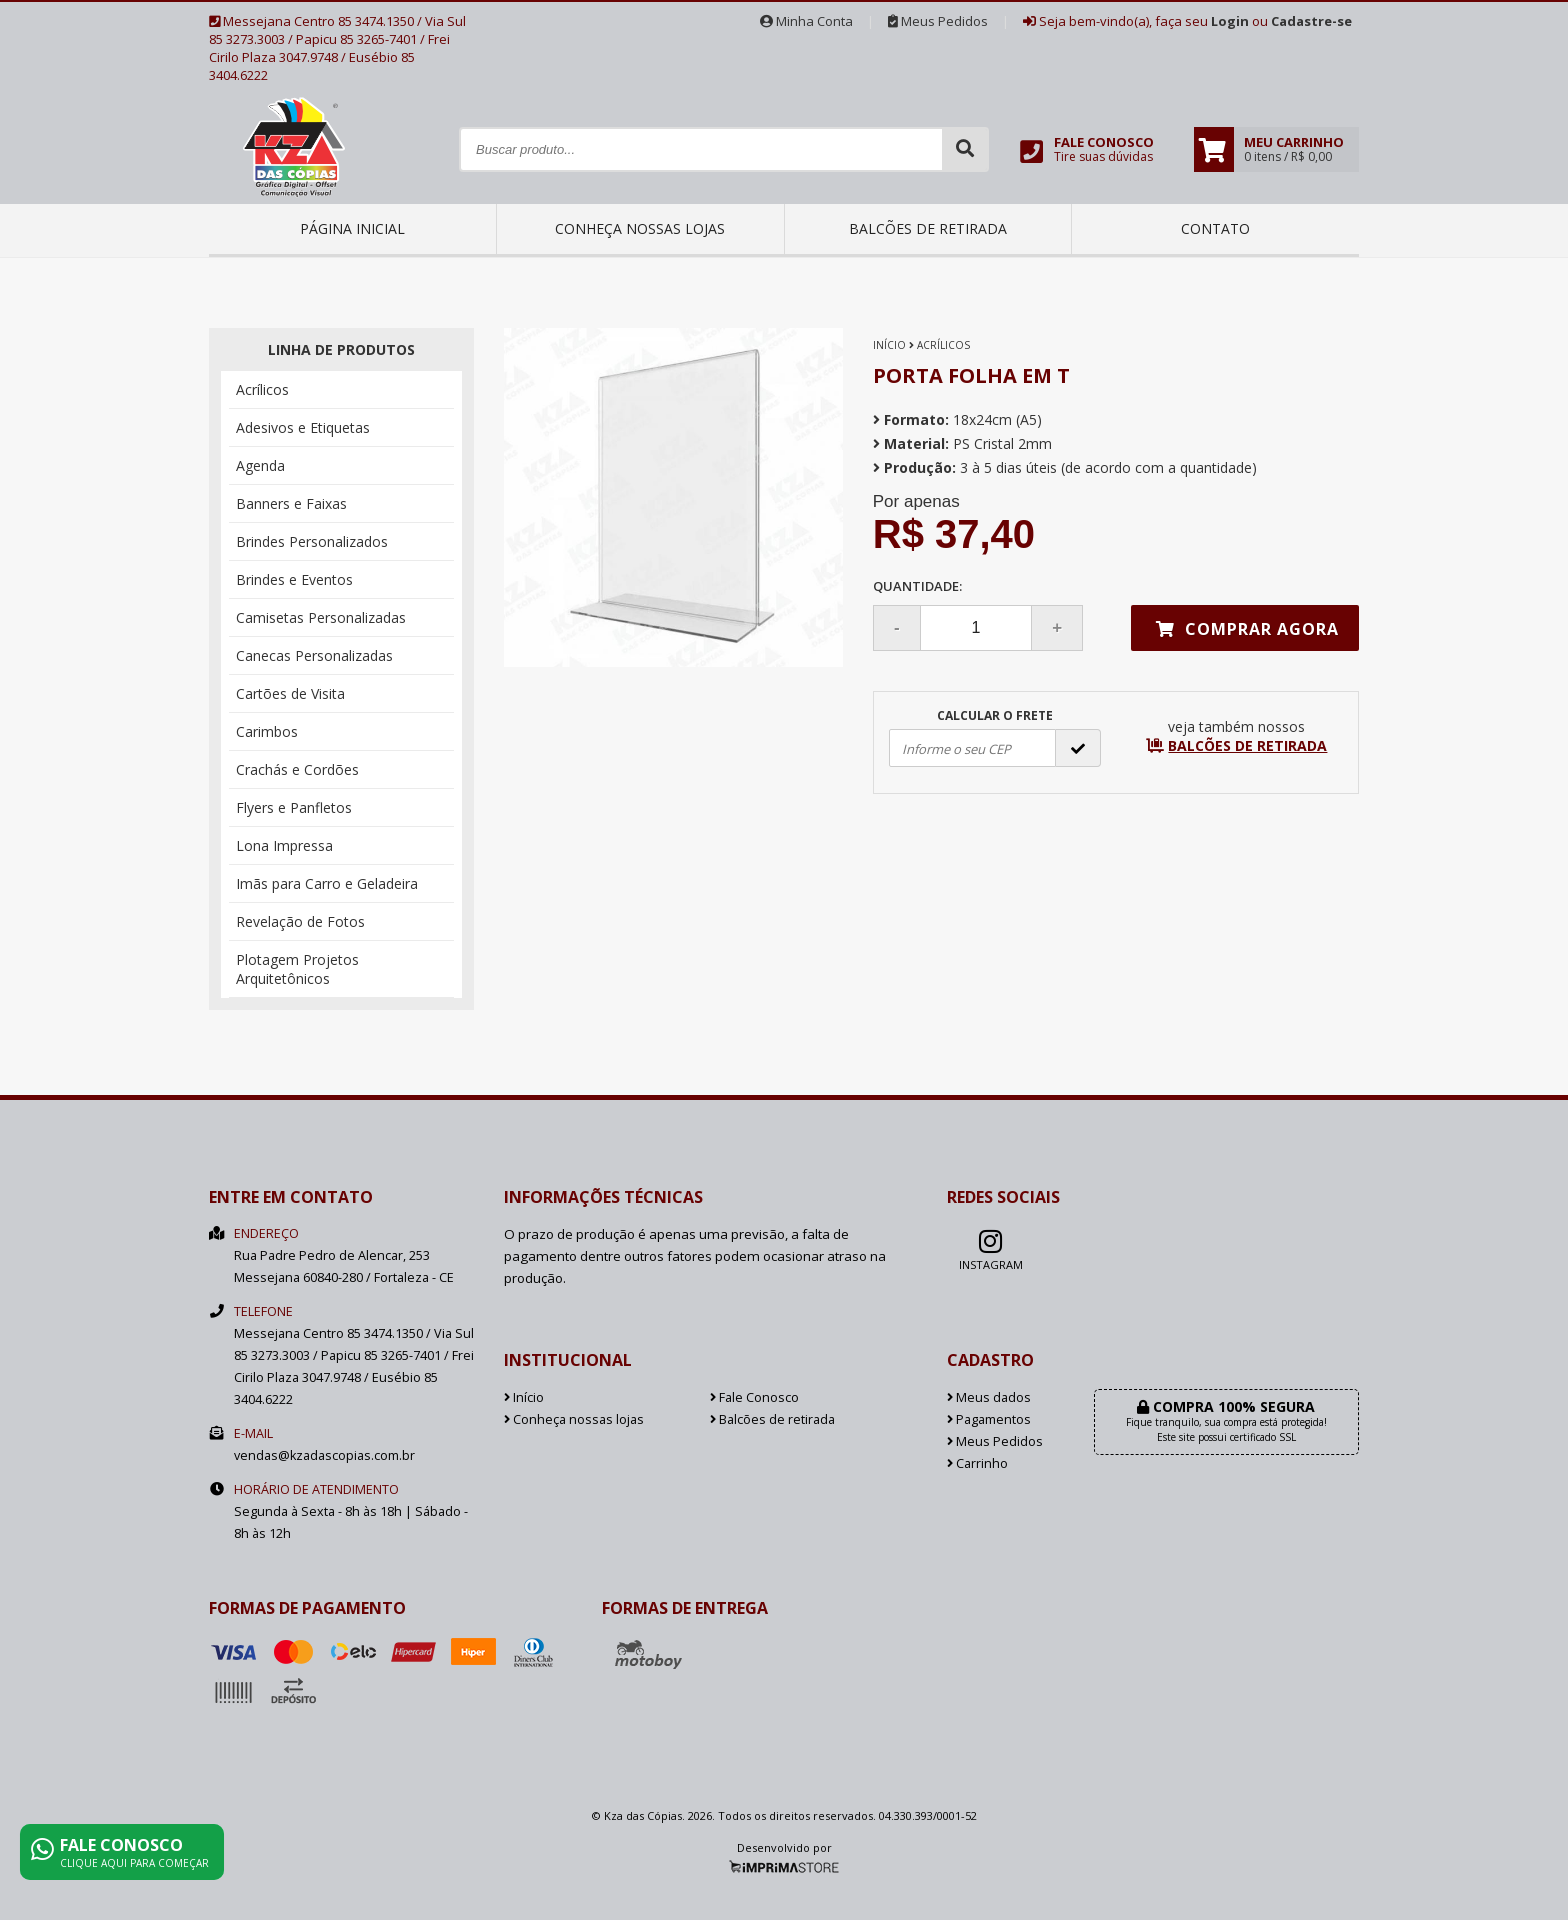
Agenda (260, 465)
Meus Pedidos (938, 21)
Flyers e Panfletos (294, 807)
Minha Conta (806, 21)
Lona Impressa (284, 845)
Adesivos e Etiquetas (303, 427)
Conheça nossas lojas (640, 228)
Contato (1215, 228)
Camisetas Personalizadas (321, 617)
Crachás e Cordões (297, 769)
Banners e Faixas (291, 503)
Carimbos (267, 731)
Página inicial (352, 228)
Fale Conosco (754, 1397)
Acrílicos (262, 389)
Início (889, 345)
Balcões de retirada (928, 228)
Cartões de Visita (290, 693)
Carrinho (977, 1463)
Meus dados (989, 1397)
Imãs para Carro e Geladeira (327, 883)
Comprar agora (1247, 629)
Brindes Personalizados (312, 541)
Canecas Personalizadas (314, 655)
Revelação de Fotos (300, 921)
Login (1230, 21)
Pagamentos (989, 1419)
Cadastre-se (1311, 21)
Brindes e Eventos (294, 579)
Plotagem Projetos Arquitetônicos (297, 969)
